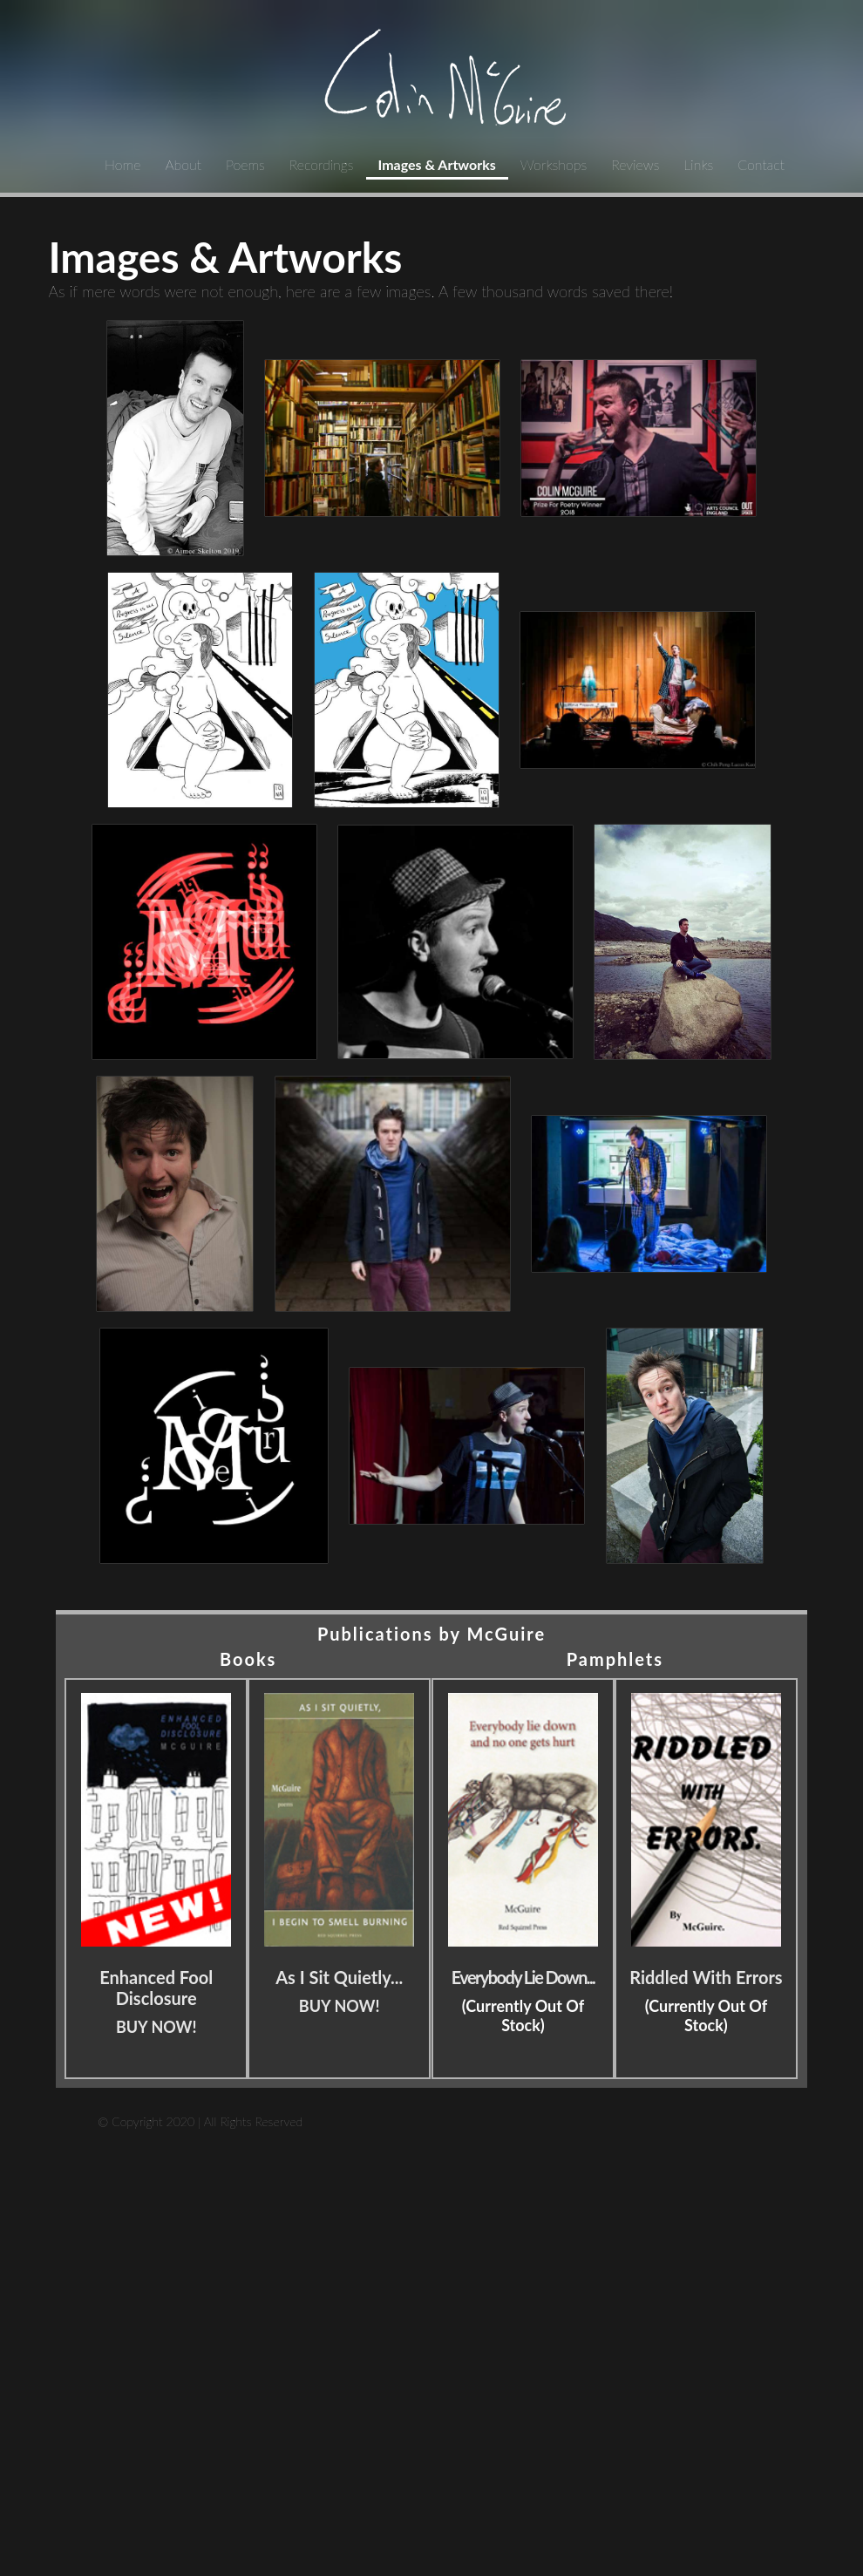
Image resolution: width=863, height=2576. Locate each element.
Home (122, 164)
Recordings (321, 164)
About (183, 164)
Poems (245, 164)
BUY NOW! (156, 2026)
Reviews (635, 164)
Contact (761, 164)
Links (698, 164)
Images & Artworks (437, 164)
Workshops (553, 164)
